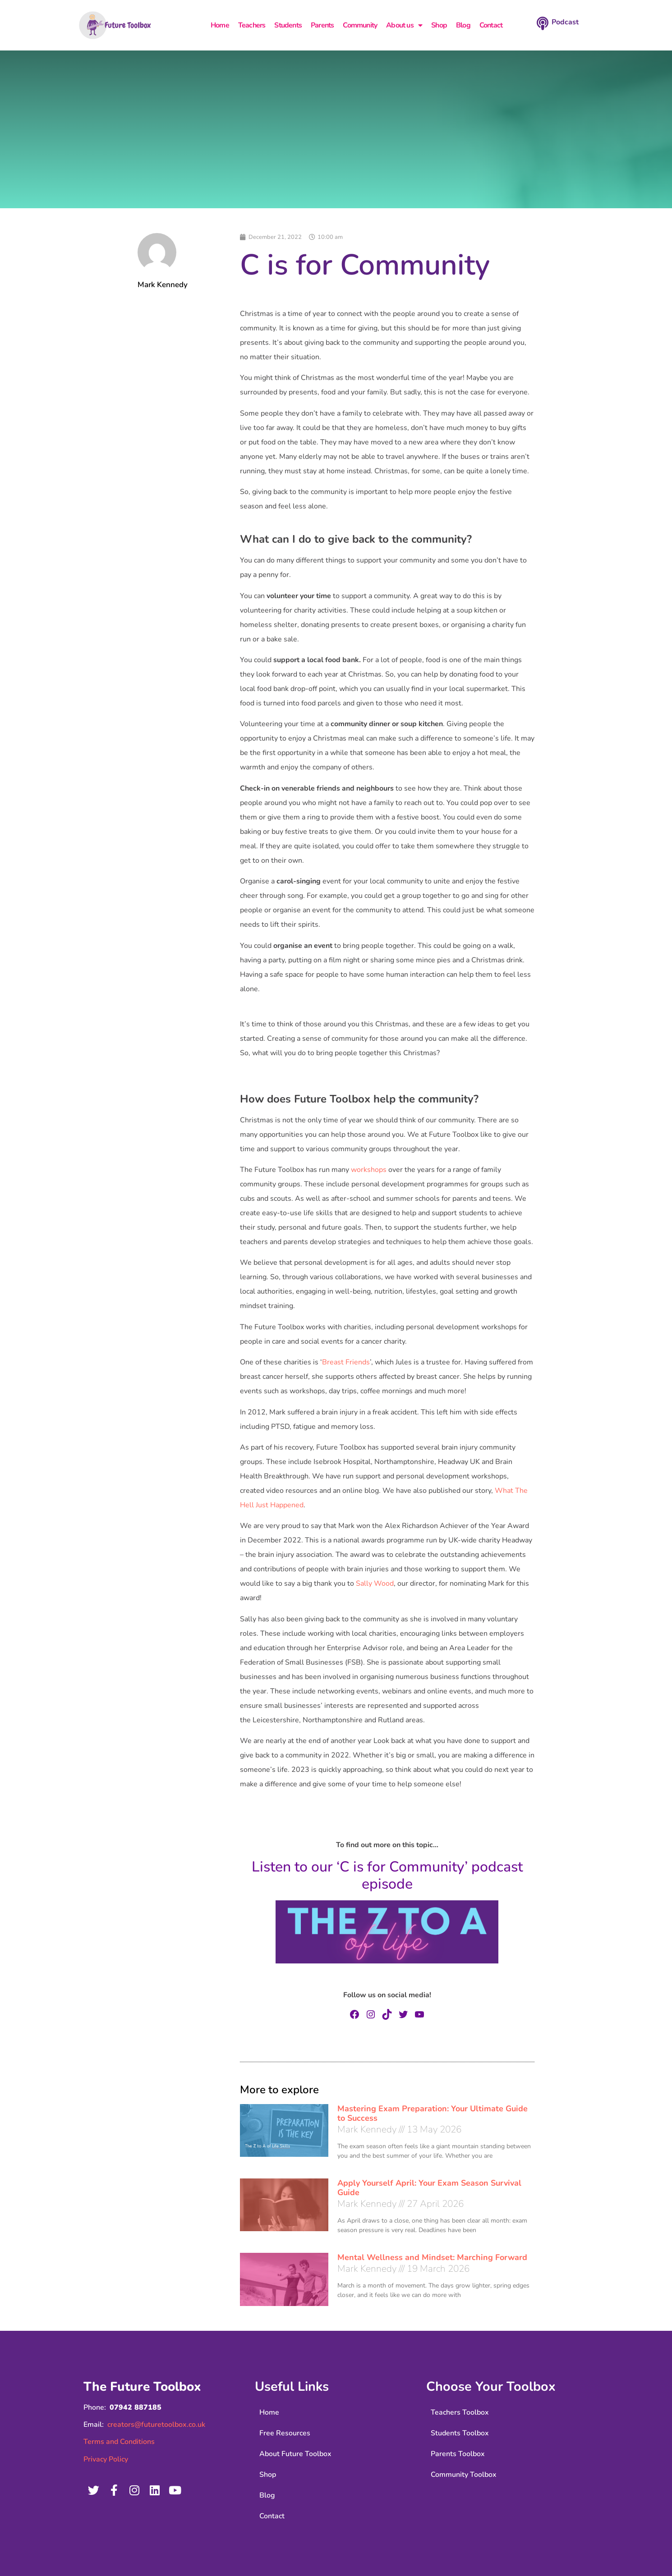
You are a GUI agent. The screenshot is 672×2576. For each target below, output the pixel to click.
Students (288, 25)
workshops (369, 1170)
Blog (463, 25)
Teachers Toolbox (460, 2412)
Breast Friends (346, 1362)
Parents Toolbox (458, 2454)
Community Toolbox (464, 2475)
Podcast (565, 22)
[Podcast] (542, 23)
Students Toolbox (460, 2433)
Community (360, 25)
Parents (322, 25)
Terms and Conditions (119, 2442)
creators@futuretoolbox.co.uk (156, 2425)
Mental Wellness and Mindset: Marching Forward (432, 2257)
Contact (490, 25)
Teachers (252, 25)
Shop (439, 25)
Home (220, 25)
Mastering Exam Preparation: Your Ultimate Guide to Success (432, 2113)
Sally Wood (375, 1583)
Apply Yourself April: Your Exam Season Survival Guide (429, 2188)
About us (404, 25)
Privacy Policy (105, 2459)
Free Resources (284, 2433)
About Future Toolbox (295, 2454)
